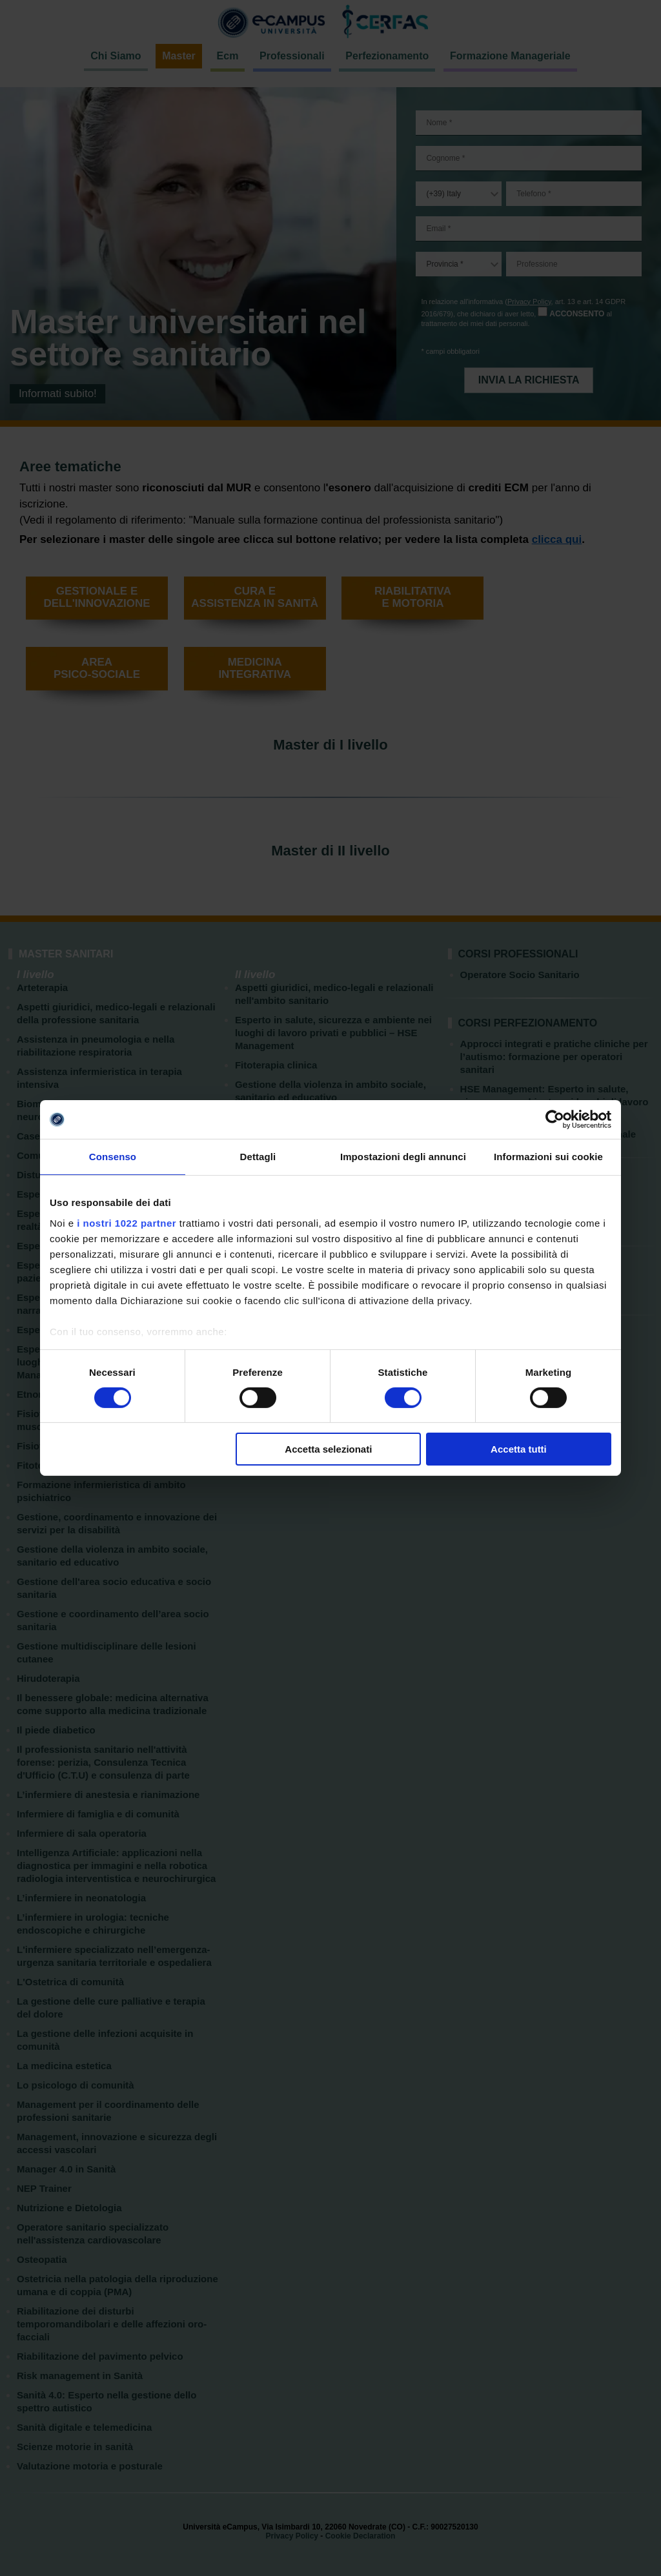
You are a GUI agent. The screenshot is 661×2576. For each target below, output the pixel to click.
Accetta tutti (519, 1449)
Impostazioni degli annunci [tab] (403, 1156)
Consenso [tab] (112, 1156)
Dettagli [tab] (258, 1156)
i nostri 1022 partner (126, 1222)
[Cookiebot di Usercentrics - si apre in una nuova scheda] (554, 1119)
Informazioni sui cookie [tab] (548, 1156)
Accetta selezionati (328, 1449)
